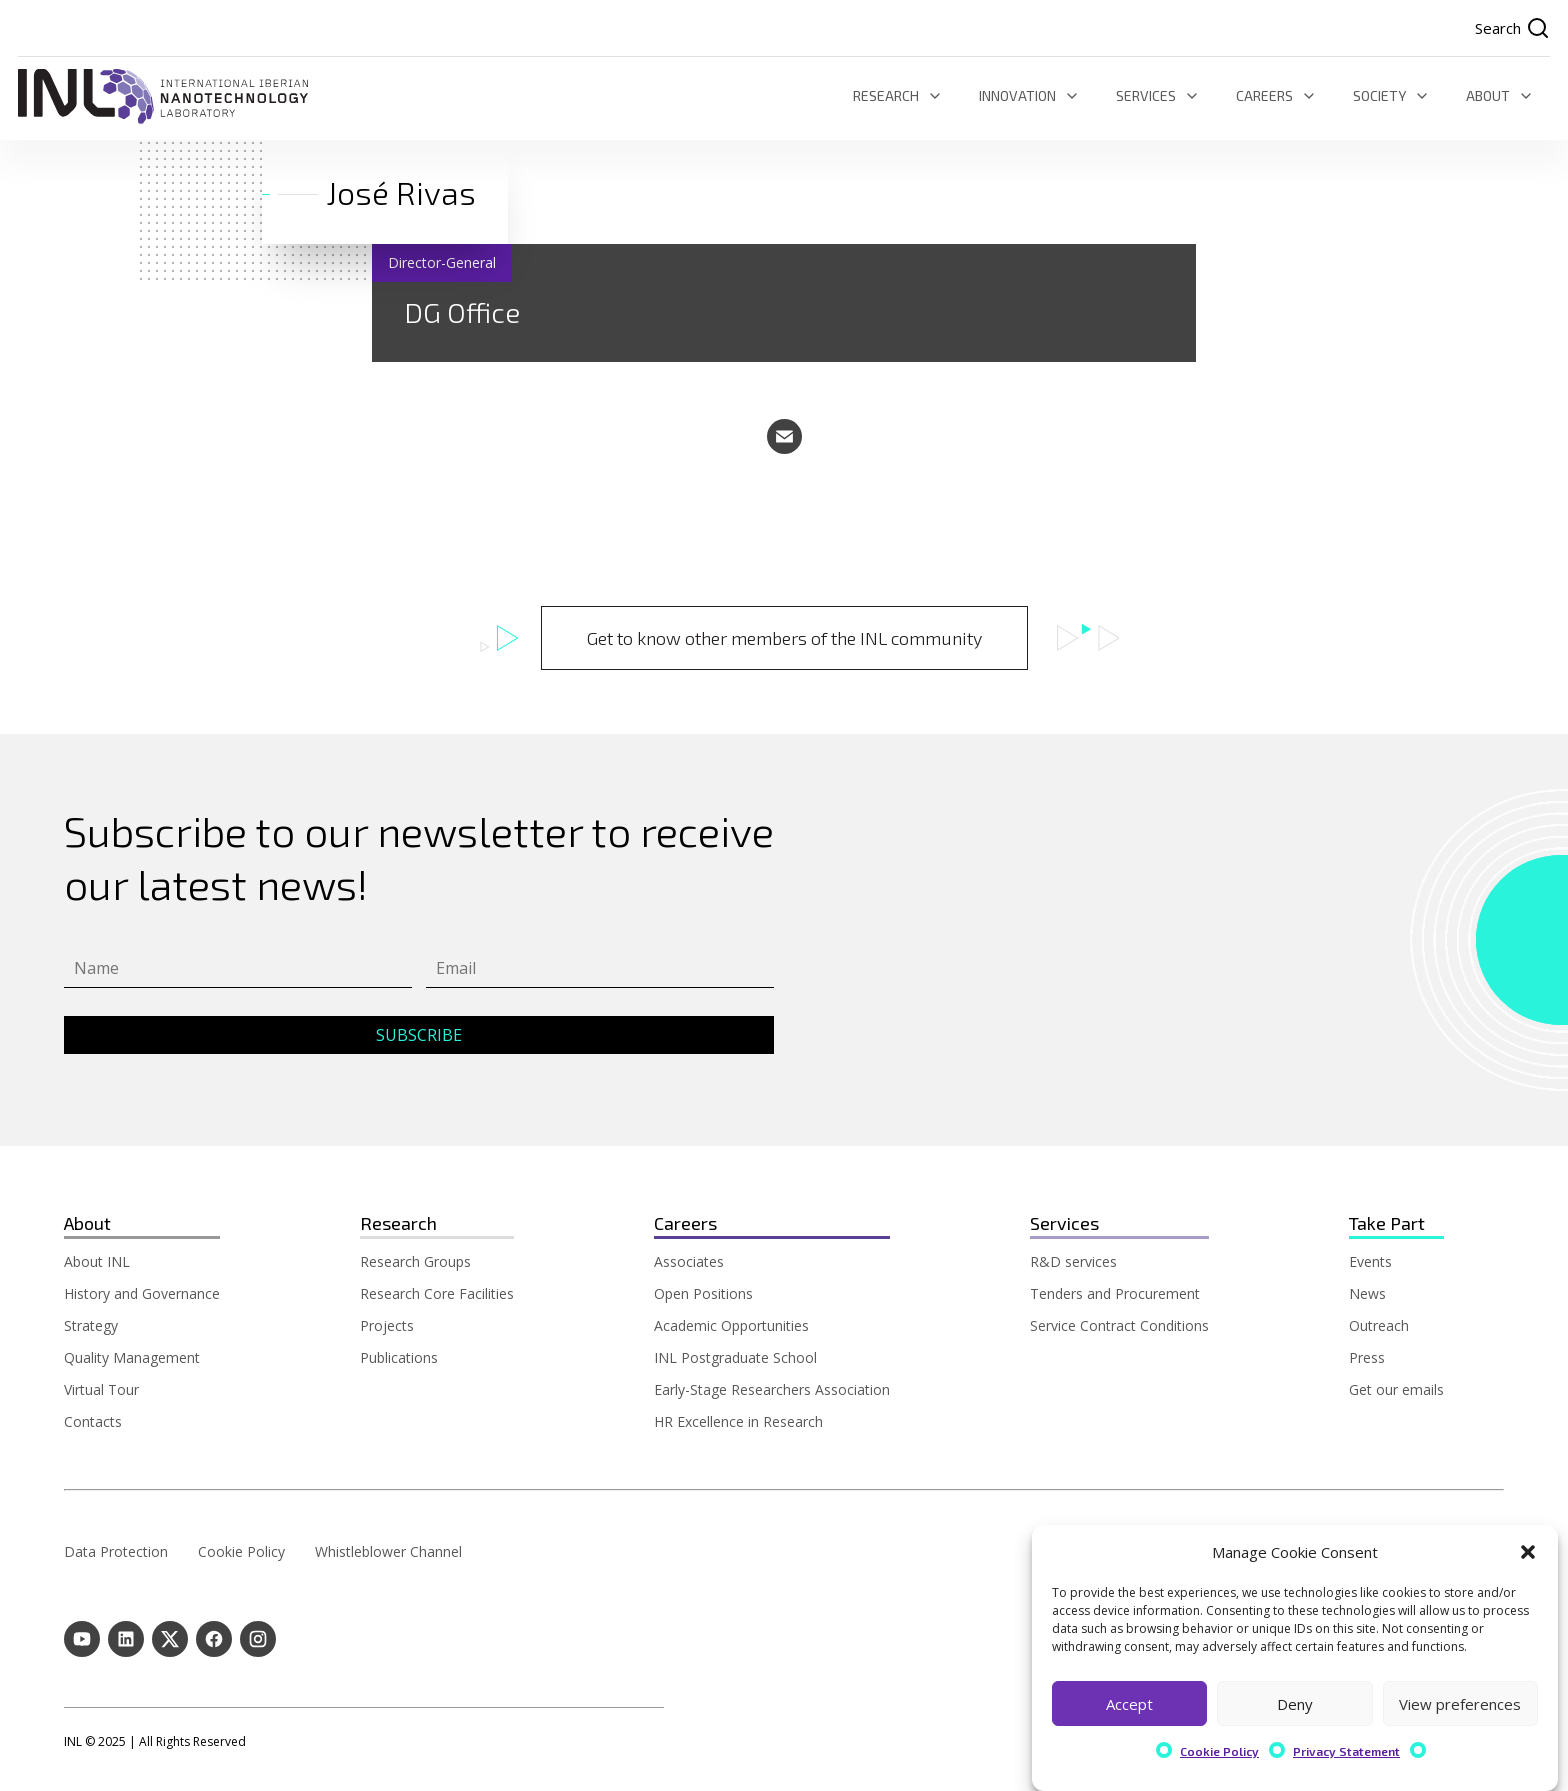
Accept (1129, 1704)
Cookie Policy (1219, 1751)
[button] (1528, 1552)
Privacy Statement (1346, 1751)
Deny (1295, 1704)
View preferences (1460, 1704)
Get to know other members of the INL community (784, 638)
